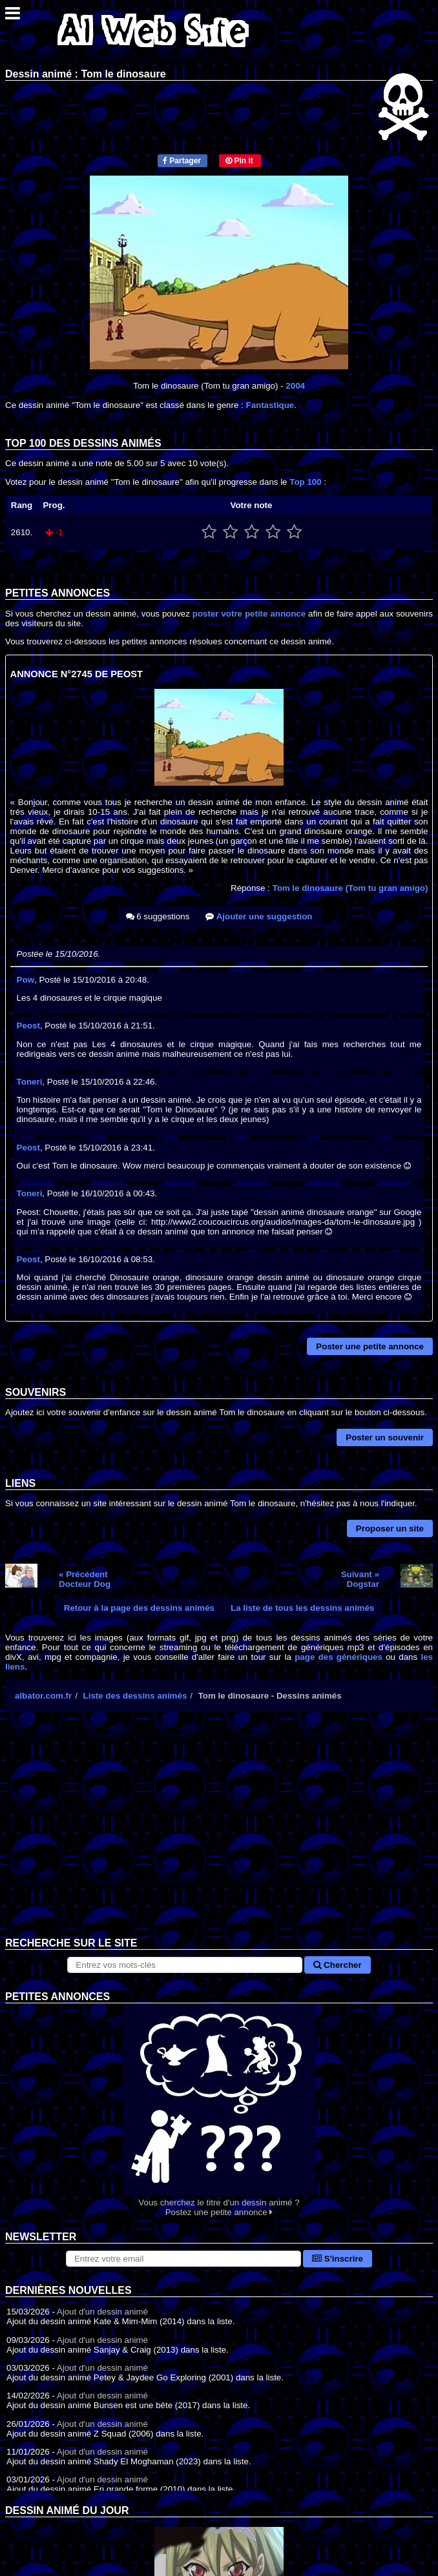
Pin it (239, 160)
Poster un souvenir (385, 1437)
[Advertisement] (219, 1834)
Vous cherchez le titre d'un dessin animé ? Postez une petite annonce (219, 2110)
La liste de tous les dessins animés (302, 1608)
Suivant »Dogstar (360, 1579)
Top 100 (305, 482)
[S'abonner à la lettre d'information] (183, 2259)
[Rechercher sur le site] (184, 1965)
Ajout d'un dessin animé (102, 2311)
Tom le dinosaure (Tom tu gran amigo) (350, 888)
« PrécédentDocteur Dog (84, 1579)
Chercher (337, 1965)
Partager (182, 160)
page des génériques (338, 1657)
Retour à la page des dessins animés (139, 1608)
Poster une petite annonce (370, 1346)
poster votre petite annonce (249, 613)
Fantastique (269, 405)
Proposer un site (390, 1528)
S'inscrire (337, 2259)
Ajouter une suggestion (258, 916)
